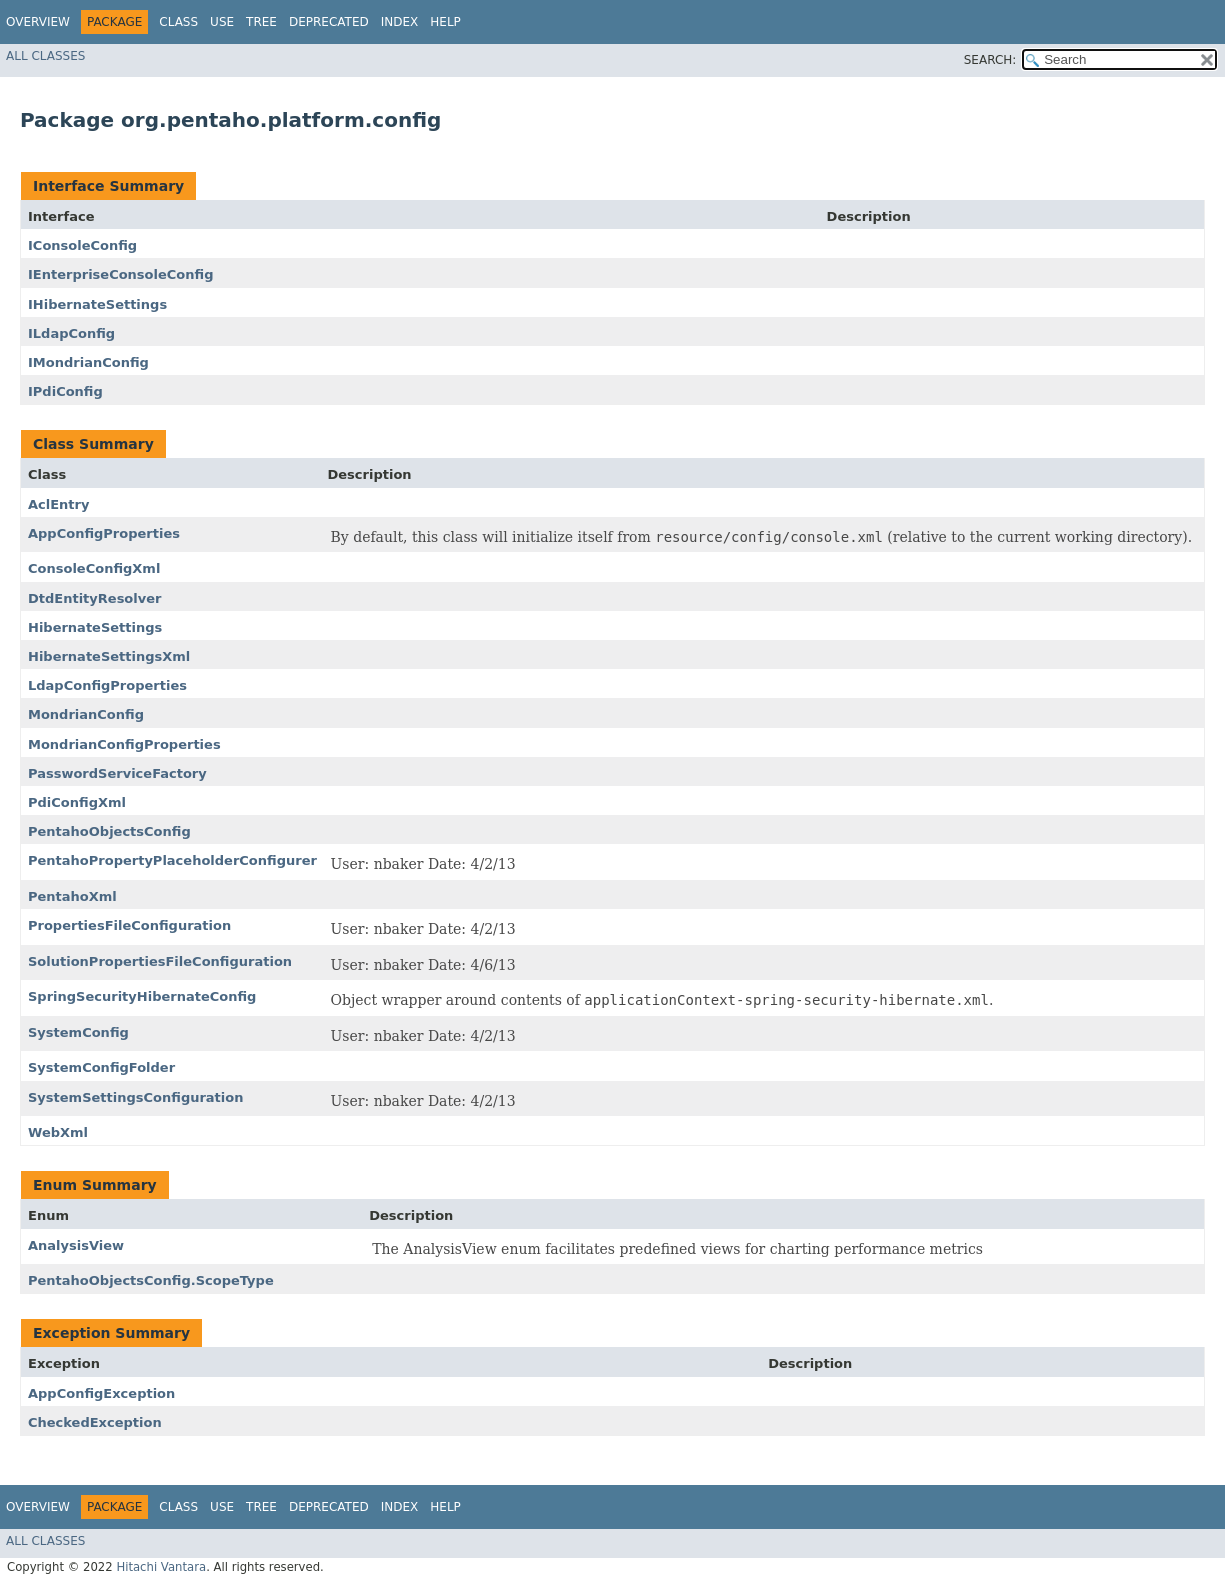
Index (400, 22)
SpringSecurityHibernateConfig (142, 996)
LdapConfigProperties (107, 685)
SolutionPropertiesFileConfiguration (160, 961)
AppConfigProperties (104, 533)
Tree (261, 22)
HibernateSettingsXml (109, 656)
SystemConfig (78, 1032)
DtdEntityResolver (94, 598)
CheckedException (95, 1422)
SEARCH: (990, 60)
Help (445, 22)
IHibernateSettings (97, 304)
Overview (38, 22)
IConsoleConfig (82, 245)
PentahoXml (72, 896)
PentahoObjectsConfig (109, 831)
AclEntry (58, 504)
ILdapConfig (71, 333)
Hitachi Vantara (161, 1567)
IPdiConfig (65, 391)
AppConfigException (101, 1393)
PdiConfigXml (77, 802)
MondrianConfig (86, 714)
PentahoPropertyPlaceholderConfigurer (172, 860)
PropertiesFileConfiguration (129, 925)
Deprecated (329, 22)
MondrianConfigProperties (124, 744)
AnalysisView (76, 1245)
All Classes (45, 56)
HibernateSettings (95, 627)
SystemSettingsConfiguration (135, 1097)
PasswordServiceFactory (117, 773)
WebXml (58, 1132)
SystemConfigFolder (101, 1067)
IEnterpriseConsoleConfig (120, 274)
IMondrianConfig (88, 362)
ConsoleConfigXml (94, 568)
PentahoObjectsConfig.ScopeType (151, 1280)
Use (222, 22)
